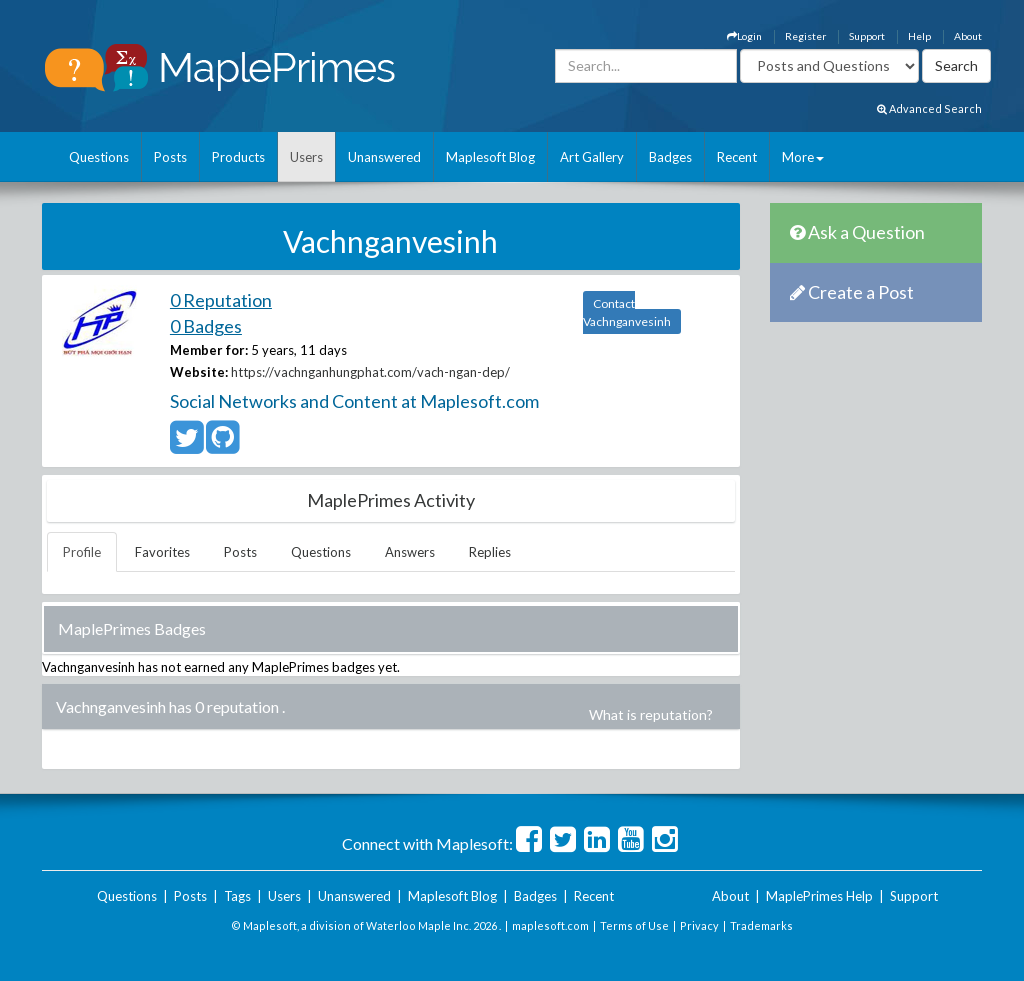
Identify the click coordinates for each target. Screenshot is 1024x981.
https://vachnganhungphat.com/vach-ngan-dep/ (370, 372)
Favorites (162, 552)
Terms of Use (634, 925)
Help (919, 36)
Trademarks (761, 925)
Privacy (699, 925)
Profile (82, 552)
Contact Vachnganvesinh (627, 312)
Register (805, 36)
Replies (490, 552)
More (803, 157)
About (968, 36)
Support (867, 36)
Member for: (209, 350)
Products (238, 157)
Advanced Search (929, 108)
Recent (737, 157)
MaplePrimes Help (819, 896)
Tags (237, 896)
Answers (410, 552)
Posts (170, 157)
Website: (199, 372)
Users (306, 157)
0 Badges (206, 326)
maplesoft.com (550, 925)
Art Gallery (592, 157)
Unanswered (384, 157)
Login (744, 36)
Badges (670, 157)
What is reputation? (651, 714)
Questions (99, 157)
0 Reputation (221, 300)
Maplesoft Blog (490, 157)
